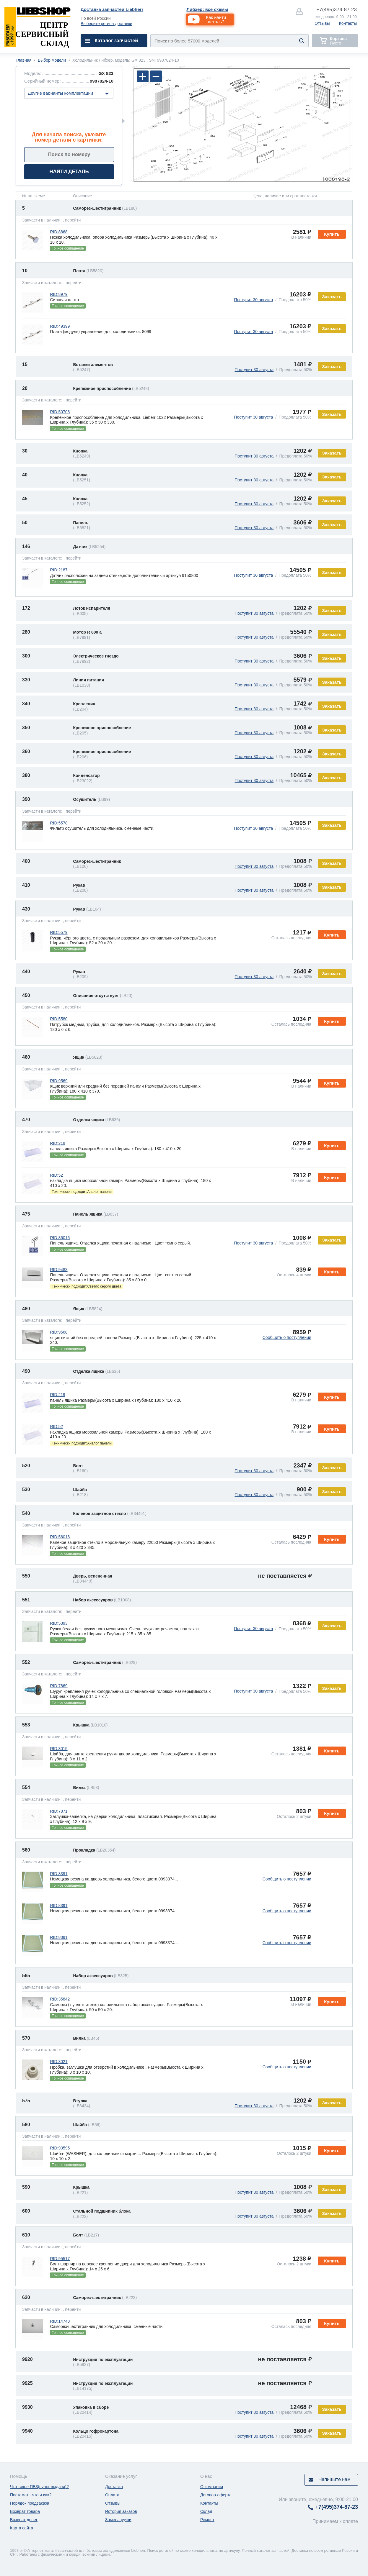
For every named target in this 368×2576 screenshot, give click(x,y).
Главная (23, 60)
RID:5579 (58, 932)
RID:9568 (58, 1332)
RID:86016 (60, 1237)
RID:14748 (60, 2321)
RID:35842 (60, 1999)
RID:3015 (58, 1748)
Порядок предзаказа (29, 2503)
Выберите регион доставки (106, 23)
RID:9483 (58, 1269)
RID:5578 (58, 823)
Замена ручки (118, 2519)
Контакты (348, 23)
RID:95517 (60, 2258)
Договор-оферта (216, 2495)
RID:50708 (60, 411)
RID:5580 (58, 1018)
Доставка (114, 2486)
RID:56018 (60, 1536)
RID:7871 (58, 1811)
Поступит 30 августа (253, 299)
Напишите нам (334, 2479)
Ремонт (207, 2519)
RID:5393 (58, 1623)
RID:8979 (58, 294)
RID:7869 (58, 1685)
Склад (206, 2511)
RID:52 (56, 1175)
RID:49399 (60, 326)
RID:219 (57, 1143)
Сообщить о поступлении (287, 1337)
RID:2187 (58, 570)
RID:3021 (58, 2061)
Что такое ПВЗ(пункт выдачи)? (39, 2486)
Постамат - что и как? (30, 2495)
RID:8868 (58, 231)
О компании (211, 2486)
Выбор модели (52, 60)
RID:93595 (60, 2148)
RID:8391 (58, 1873)
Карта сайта (21, 2528)
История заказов (121, 2511)
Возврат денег (24, 2519)
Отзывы (322, 23)
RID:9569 (58, 1080)
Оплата (112, 2495)
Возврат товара (25, 2511)
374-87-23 (336, 9)
